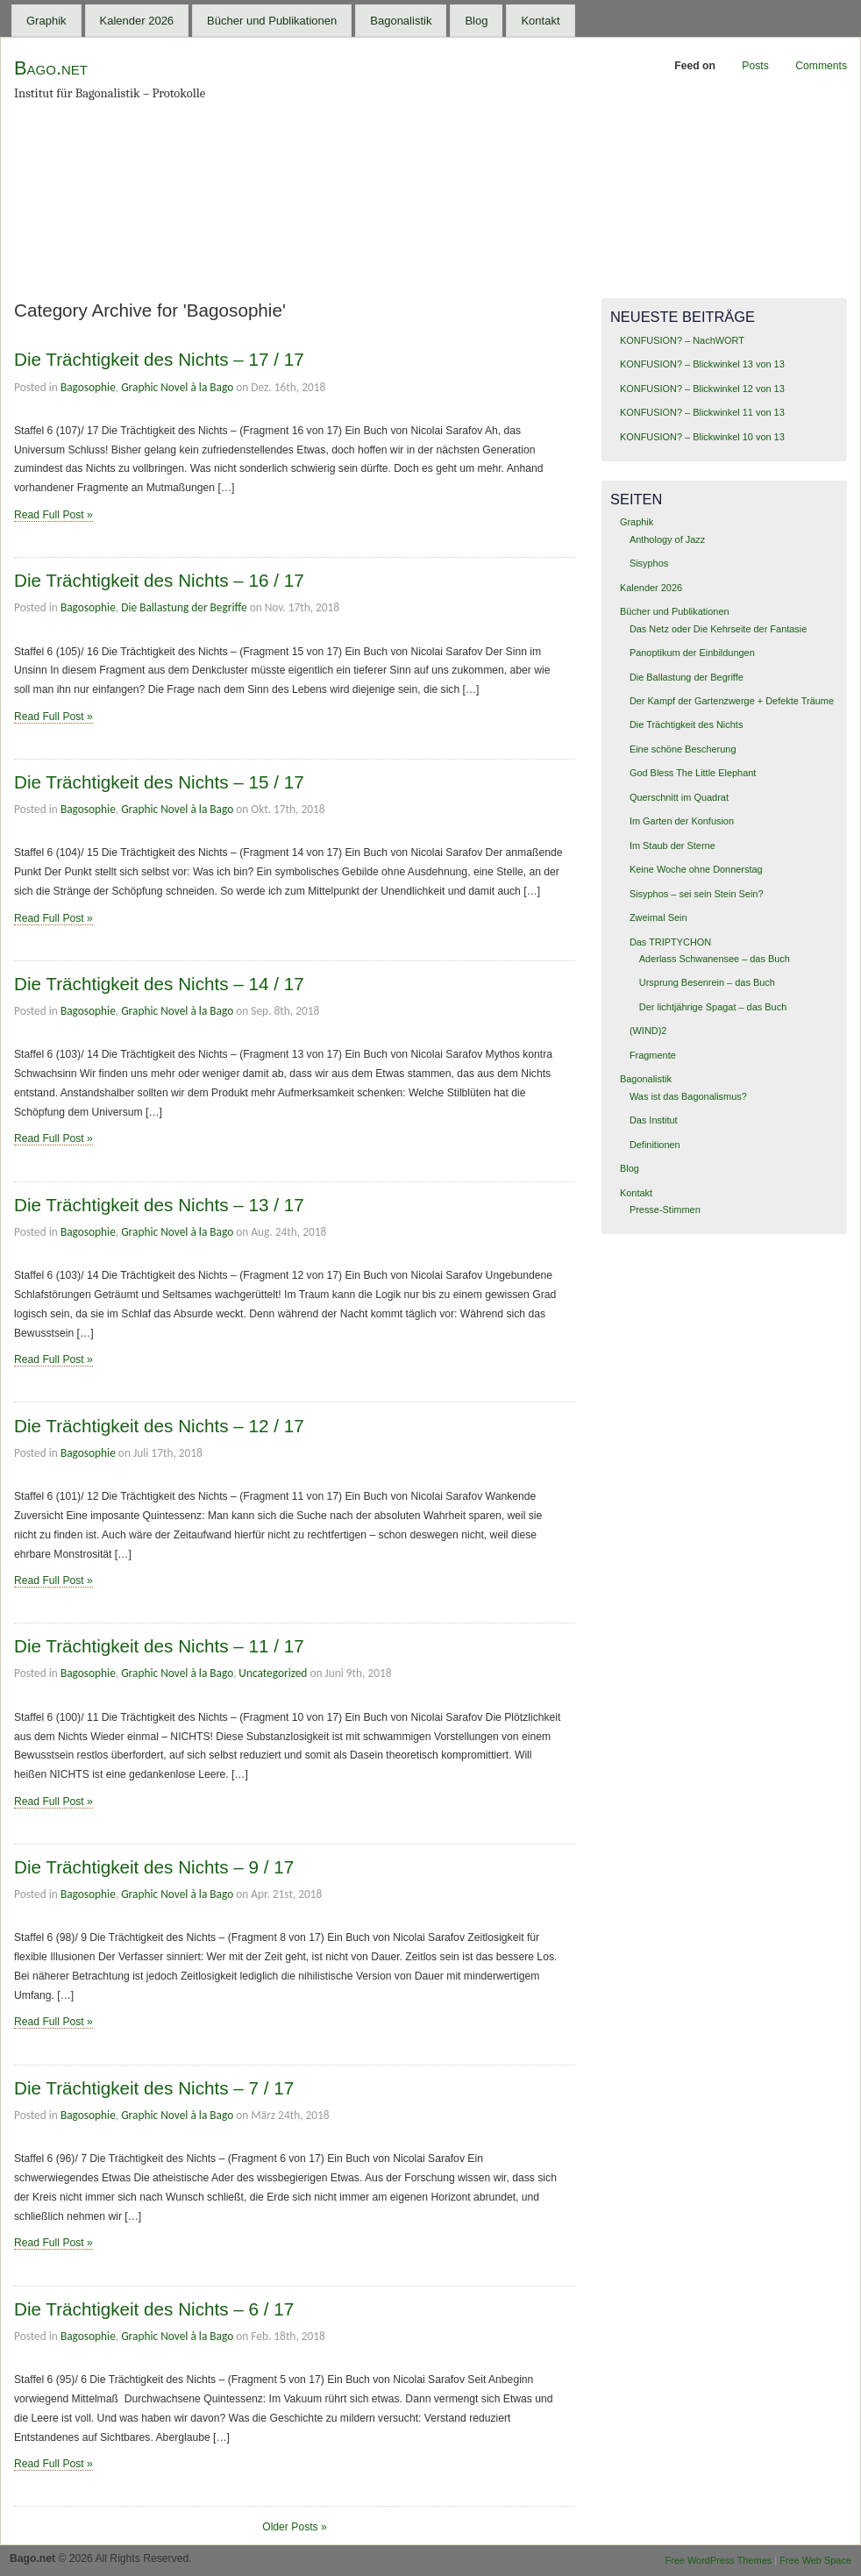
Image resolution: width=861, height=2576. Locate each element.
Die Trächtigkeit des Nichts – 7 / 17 (154, 2088)
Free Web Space (815, 2560)
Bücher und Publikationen (272, 20)
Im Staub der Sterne (672, 845)
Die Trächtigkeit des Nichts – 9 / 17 (154, 1867)
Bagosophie (88, 387)
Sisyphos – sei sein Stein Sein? (697, 893)
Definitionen (655, 1144)
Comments (821, 66)
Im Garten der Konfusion (682, 821)
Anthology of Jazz (667, 539)
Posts (755, 66)
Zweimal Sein (658, 917)
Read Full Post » (53, 515)
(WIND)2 (648, 1030)
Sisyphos (649, 563)
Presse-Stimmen (665, 1209)
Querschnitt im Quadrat (679, 797)
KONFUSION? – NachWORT (682, 340)
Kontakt (540, 20)
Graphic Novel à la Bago (177, 387)
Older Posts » (294, 2527)
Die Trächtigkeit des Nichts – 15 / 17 (159, 782)
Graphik (46, 20)
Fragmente (653, 1055)
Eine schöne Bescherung (683, 749)
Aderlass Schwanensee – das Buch (714, 958)
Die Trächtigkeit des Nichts (686, 724)
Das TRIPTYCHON (670, 942)
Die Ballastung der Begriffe (183, 607)
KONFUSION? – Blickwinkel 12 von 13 (702, 388)
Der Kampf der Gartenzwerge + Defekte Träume (732, 701)
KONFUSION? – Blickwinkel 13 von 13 (702, 364)
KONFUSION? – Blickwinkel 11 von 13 (702, 412)
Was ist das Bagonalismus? (688, 1096)
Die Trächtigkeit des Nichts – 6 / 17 (154, 2309)
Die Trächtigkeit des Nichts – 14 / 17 (159, 984)
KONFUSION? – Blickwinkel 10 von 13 (702, 437)
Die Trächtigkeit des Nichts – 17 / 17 (159, 359)
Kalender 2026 (137, 20)
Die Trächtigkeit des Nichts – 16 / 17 (159, 580)
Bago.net (51, 68)
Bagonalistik (400, 20)
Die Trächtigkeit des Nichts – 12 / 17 (159, 1426)
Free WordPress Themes (718, 2560)
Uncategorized (272, 1673)
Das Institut (654, 1120)
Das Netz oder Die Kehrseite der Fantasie (718, 629)
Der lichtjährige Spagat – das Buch (712, 1007)
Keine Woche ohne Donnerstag (696, 869)
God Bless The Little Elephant (693, 772)
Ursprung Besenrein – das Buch (707, 982)
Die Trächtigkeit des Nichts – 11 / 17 (159, 1646)
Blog (476, 20)
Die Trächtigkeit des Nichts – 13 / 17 (159, 1205)
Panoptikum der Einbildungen (692, 652)
